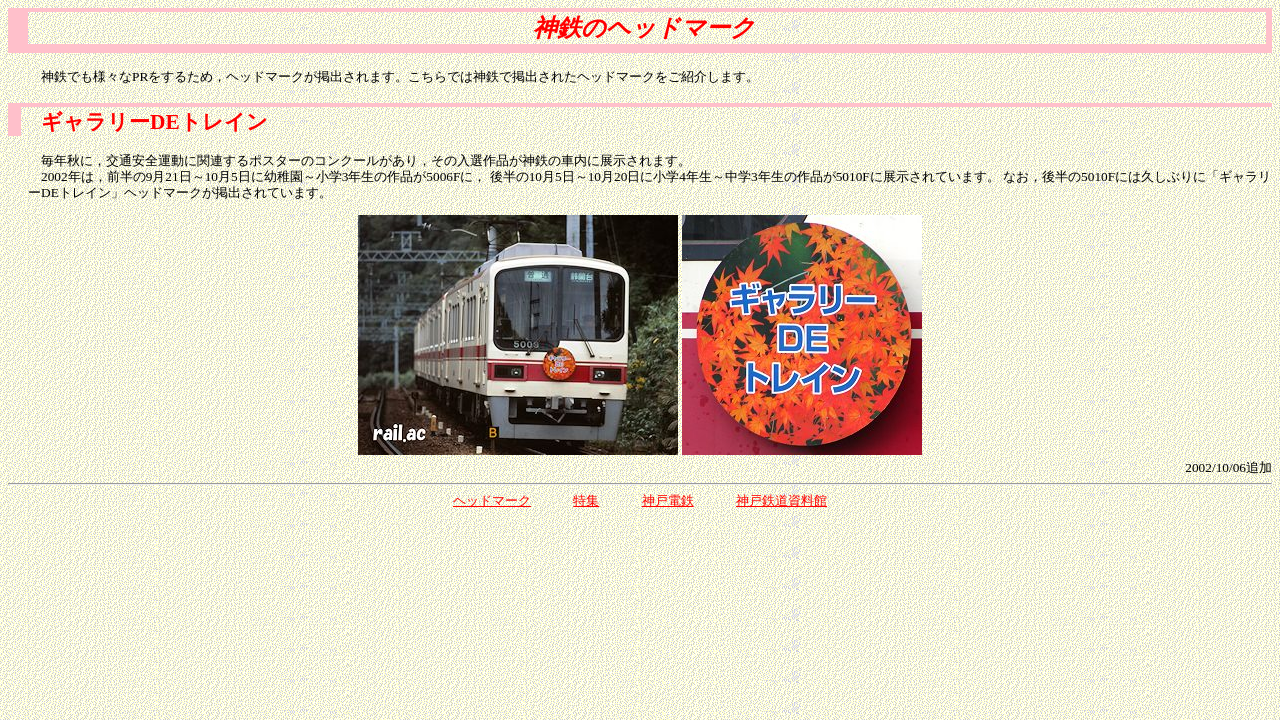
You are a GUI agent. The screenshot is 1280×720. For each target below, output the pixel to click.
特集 (586, 500)
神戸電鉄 (668, 500)
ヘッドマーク (492, 500)
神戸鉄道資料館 (781, 500)
